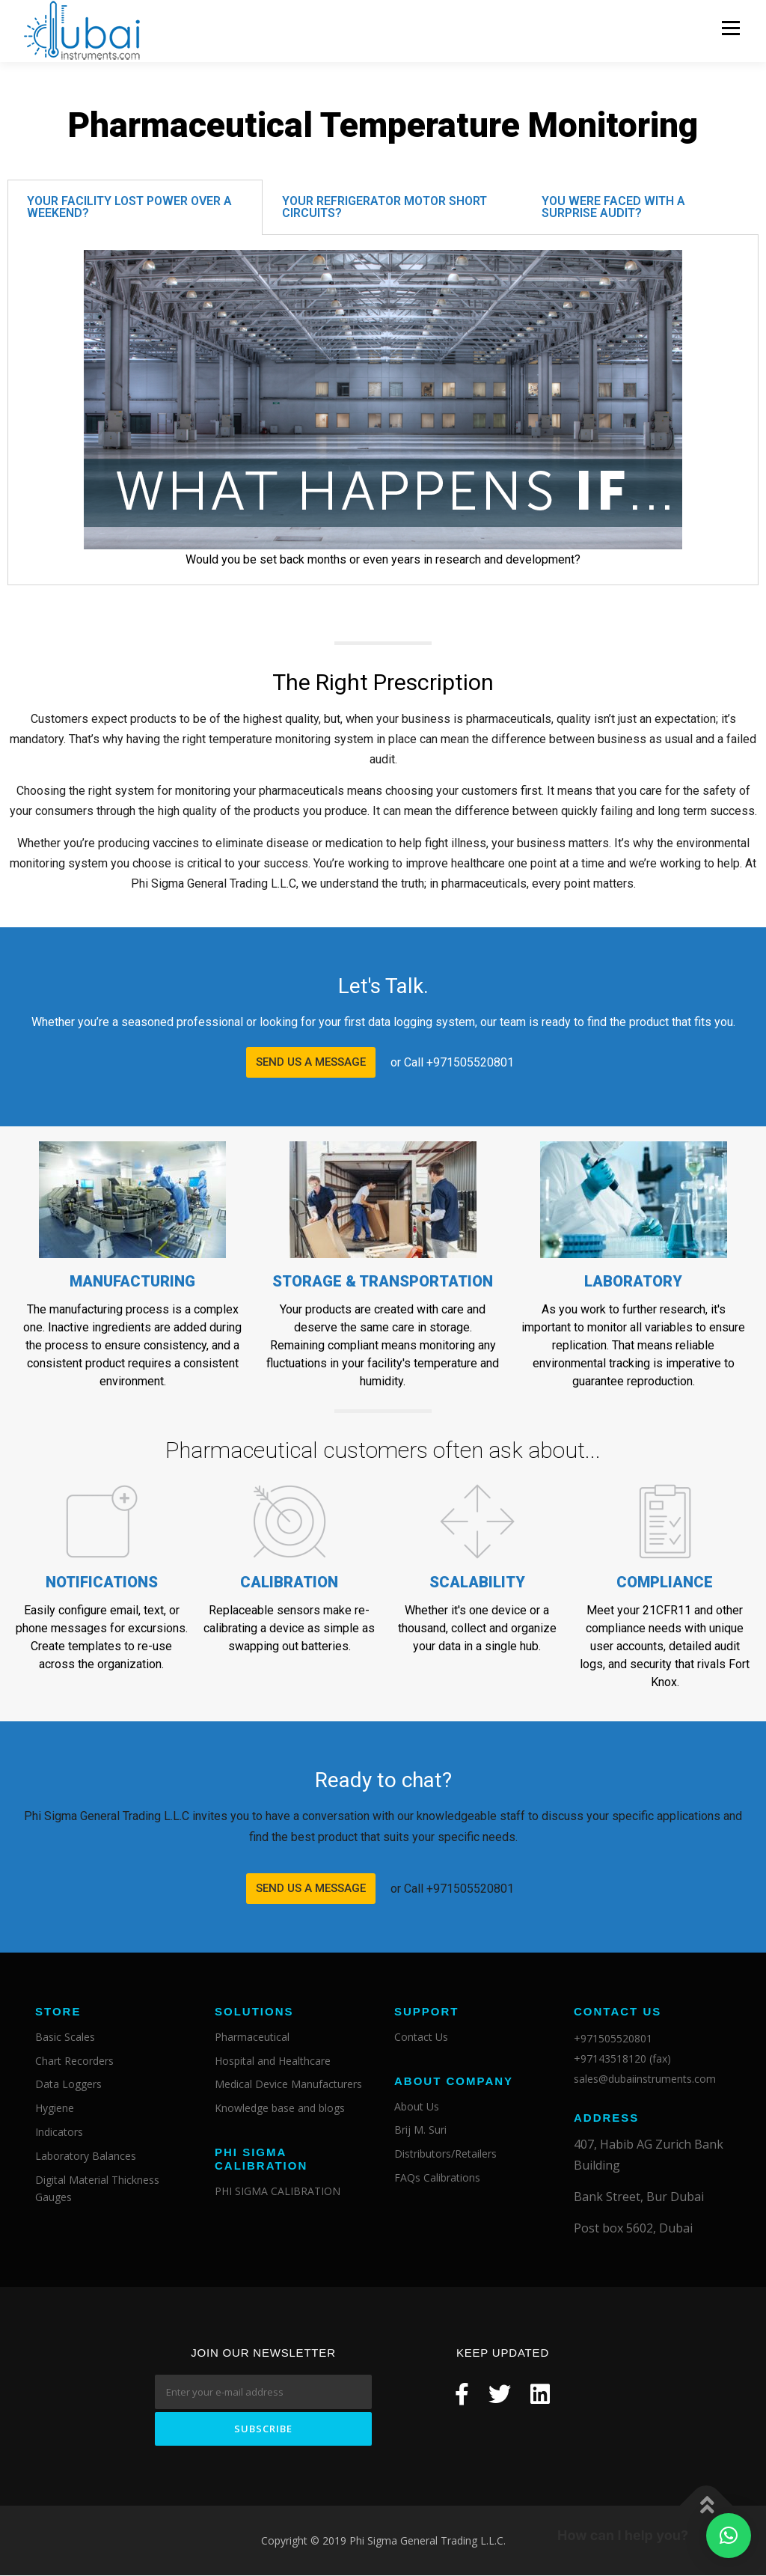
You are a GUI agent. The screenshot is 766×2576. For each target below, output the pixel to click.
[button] (311, 1063)
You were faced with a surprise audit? (613, 207)
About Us (416, 2106)
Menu (730, 27)
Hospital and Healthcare (273, 2061)
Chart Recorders (74, 2061)
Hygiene (54, 2109)
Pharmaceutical (252, 2037)
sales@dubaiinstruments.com (645, 2079)
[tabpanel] (383, 410)
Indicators (59, 2132)
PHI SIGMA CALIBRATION (277, 2191)
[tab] (135, 207)
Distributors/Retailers (445, 2154)
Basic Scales (65, 2037)
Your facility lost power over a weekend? (129, 207)
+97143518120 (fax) (622, 2058)
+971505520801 (613, 2038)
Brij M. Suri (420, 2130)
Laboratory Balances (85, 2156)
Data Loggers (68, 2085)
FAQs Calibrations (437, 2177)
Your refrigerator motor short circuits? (384, 207)
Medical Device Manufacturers (288, 2085)
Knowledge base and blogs (280, 2109)
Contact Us (421, 2037)
